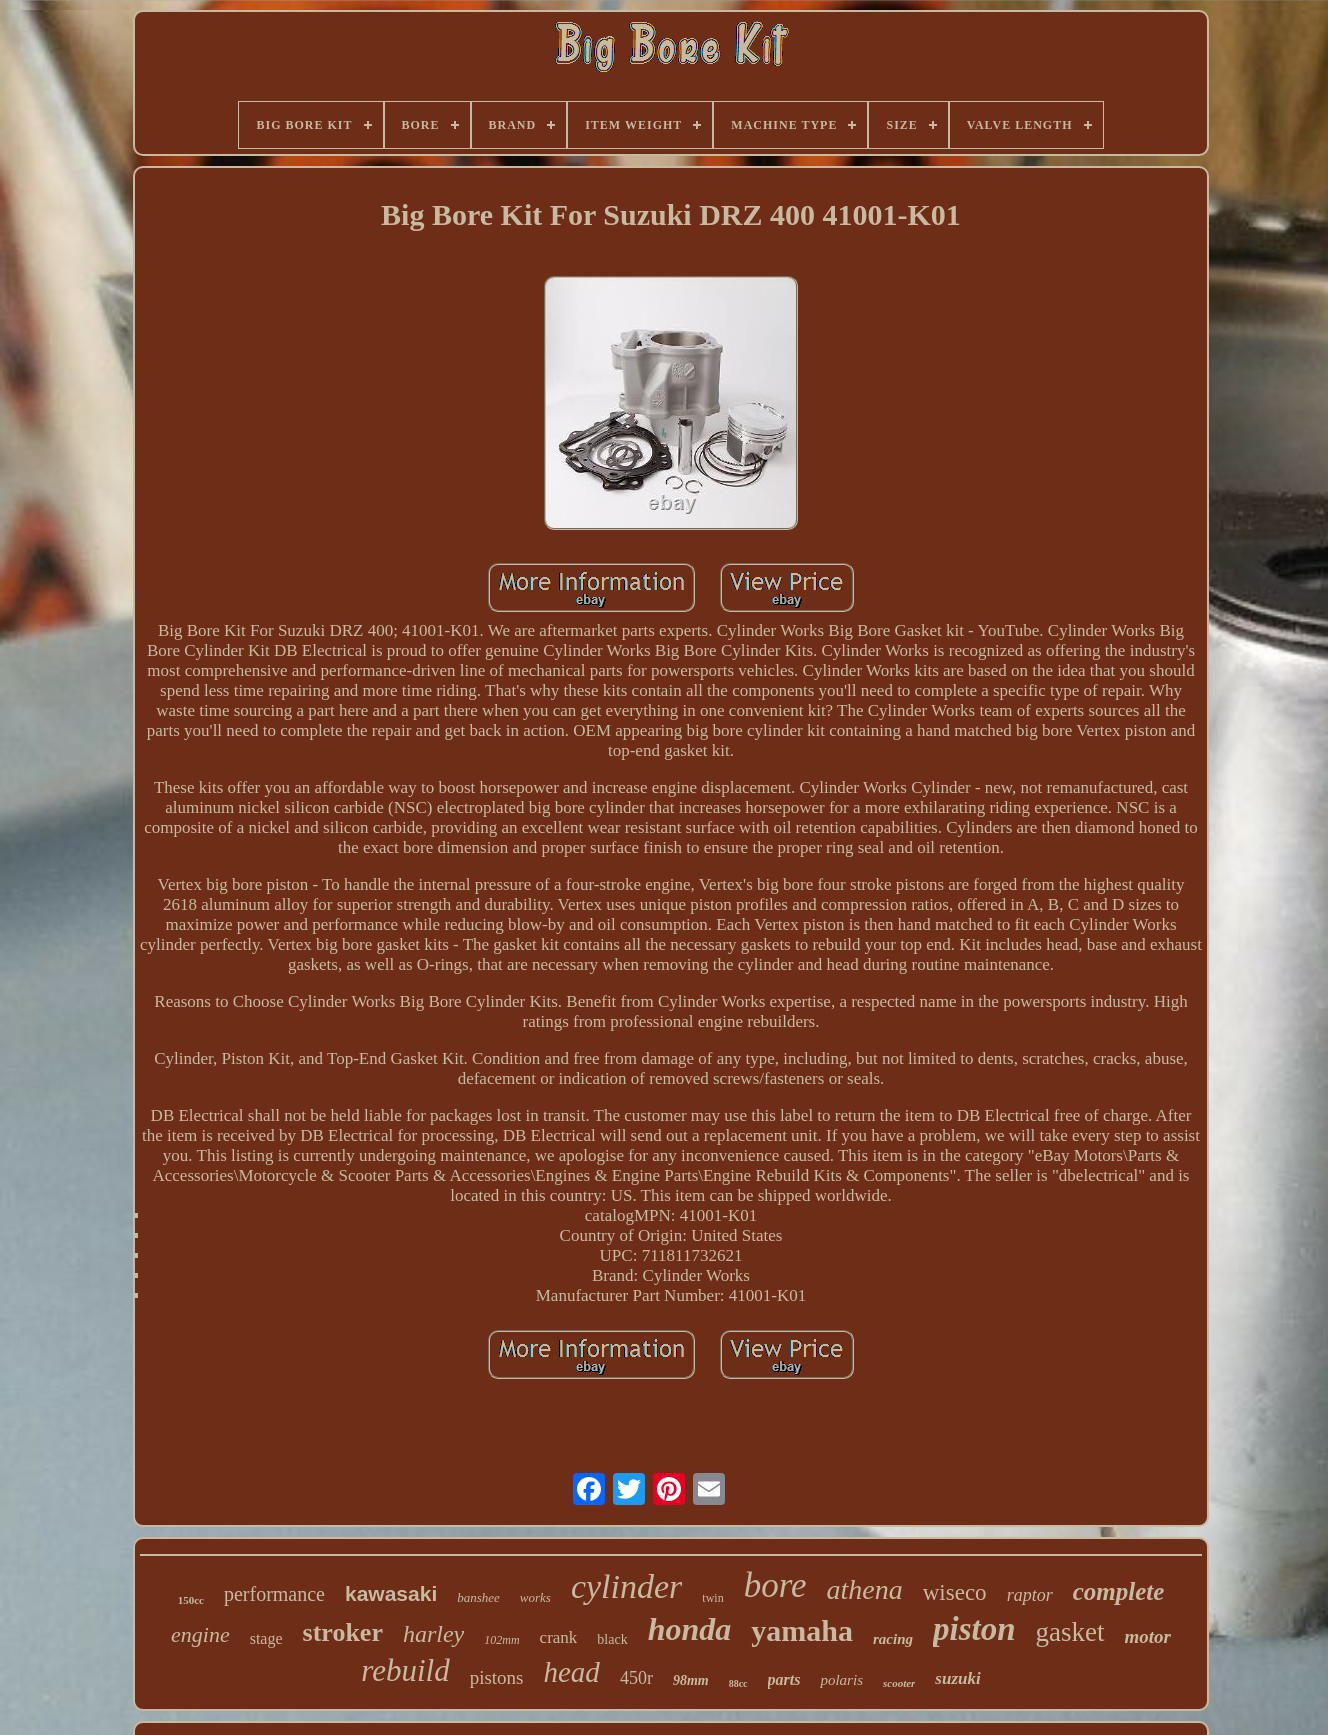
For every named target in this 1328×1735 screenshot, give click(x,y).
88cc (738, 1683)
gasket (1070, 1632)
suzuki (957, 1678)
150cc (191, 1600)
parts (784, 1679)
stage (266, 1638)
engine (200, 1634)
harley (433, 1634)
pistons (497, 1677)
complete (1119, 1591)
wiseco (955, 1592)
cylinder (626, 1586)
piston (974, 1629)
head (572, 1672)
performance (274, 1594)
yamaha (802, 1630)
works (535, 1597)
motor (1148, 1636)
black (612, 1639)
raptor (1030, 1595)
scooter (899, 1683)
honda (690, 1629)
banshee (478, 1597)
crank (559, 1637)
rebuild (405, 1670)
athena (865, 1589)
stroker (343, 1632)
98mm (691, 1680)
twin (712, 1598)
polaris (841, 1680)
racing (893, 1639)
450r (636, 1678)
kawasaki (391, 1593)
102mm (501, 1640)
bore (775, 1585)
